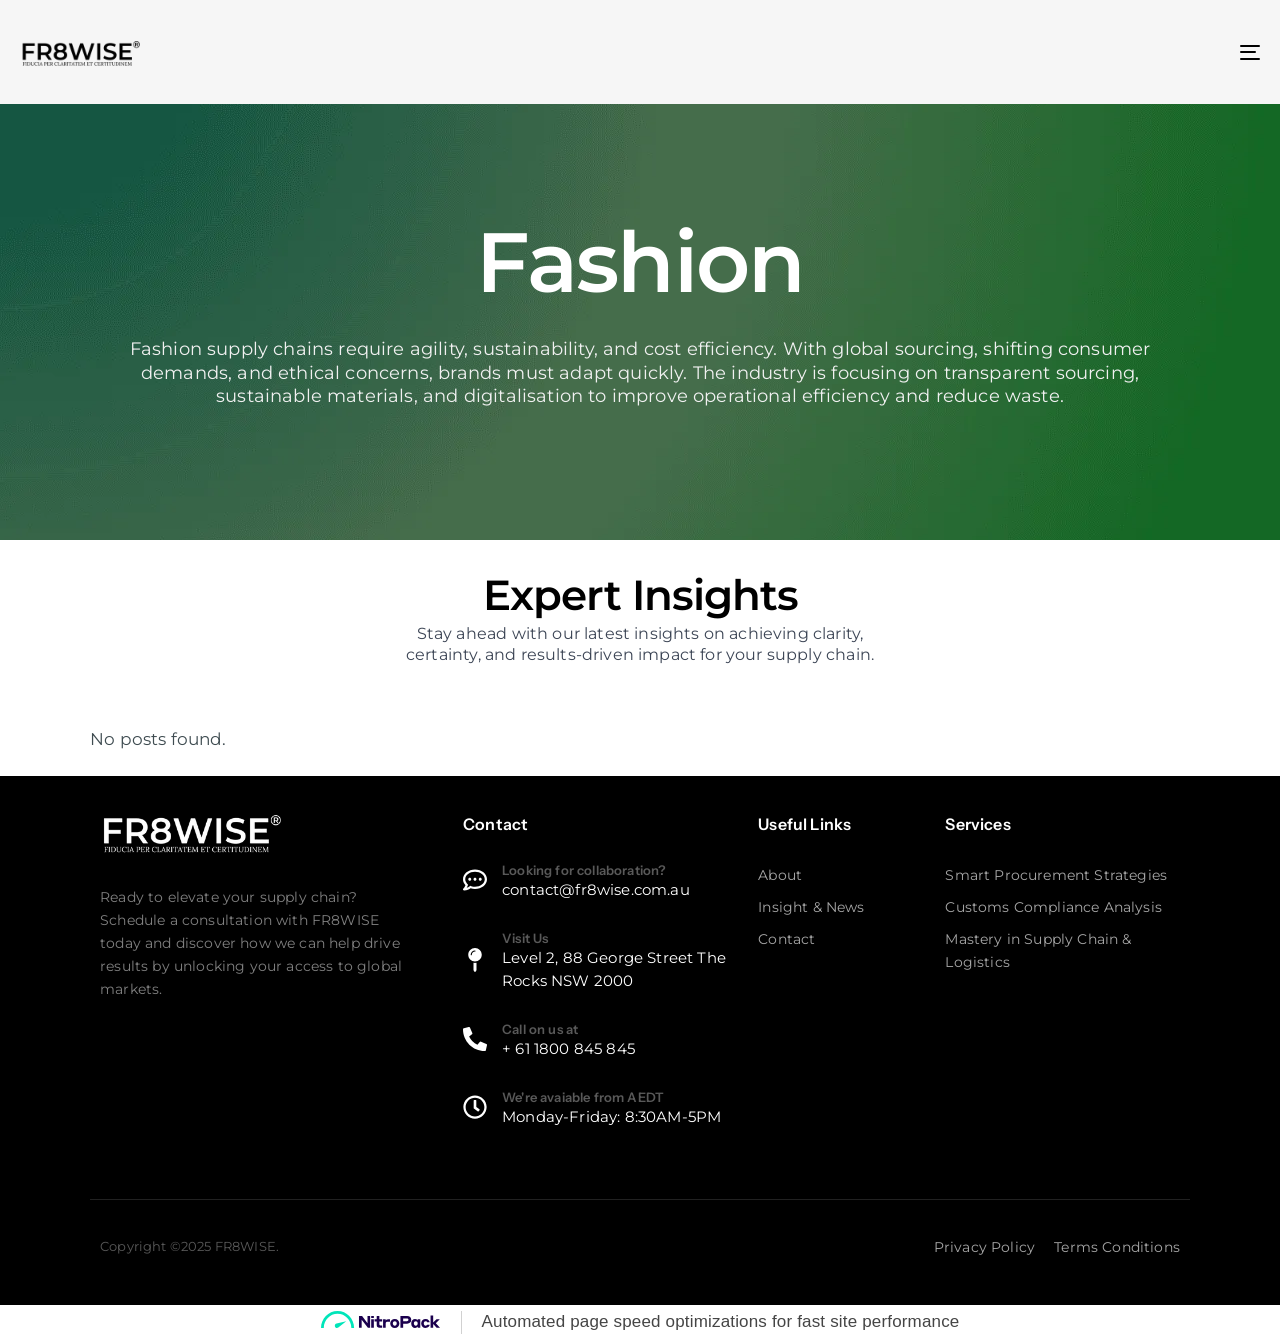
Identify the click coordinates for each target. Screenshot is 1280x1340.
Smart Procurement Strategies (1056, 875)
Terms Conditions (1117, 1247)
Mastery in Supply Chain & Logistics (1038, 950)
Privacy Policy (984, 1247)
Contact (786, 939)
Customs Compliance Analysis (1053, 907)
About (780, 875)
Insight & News (811, 907)
